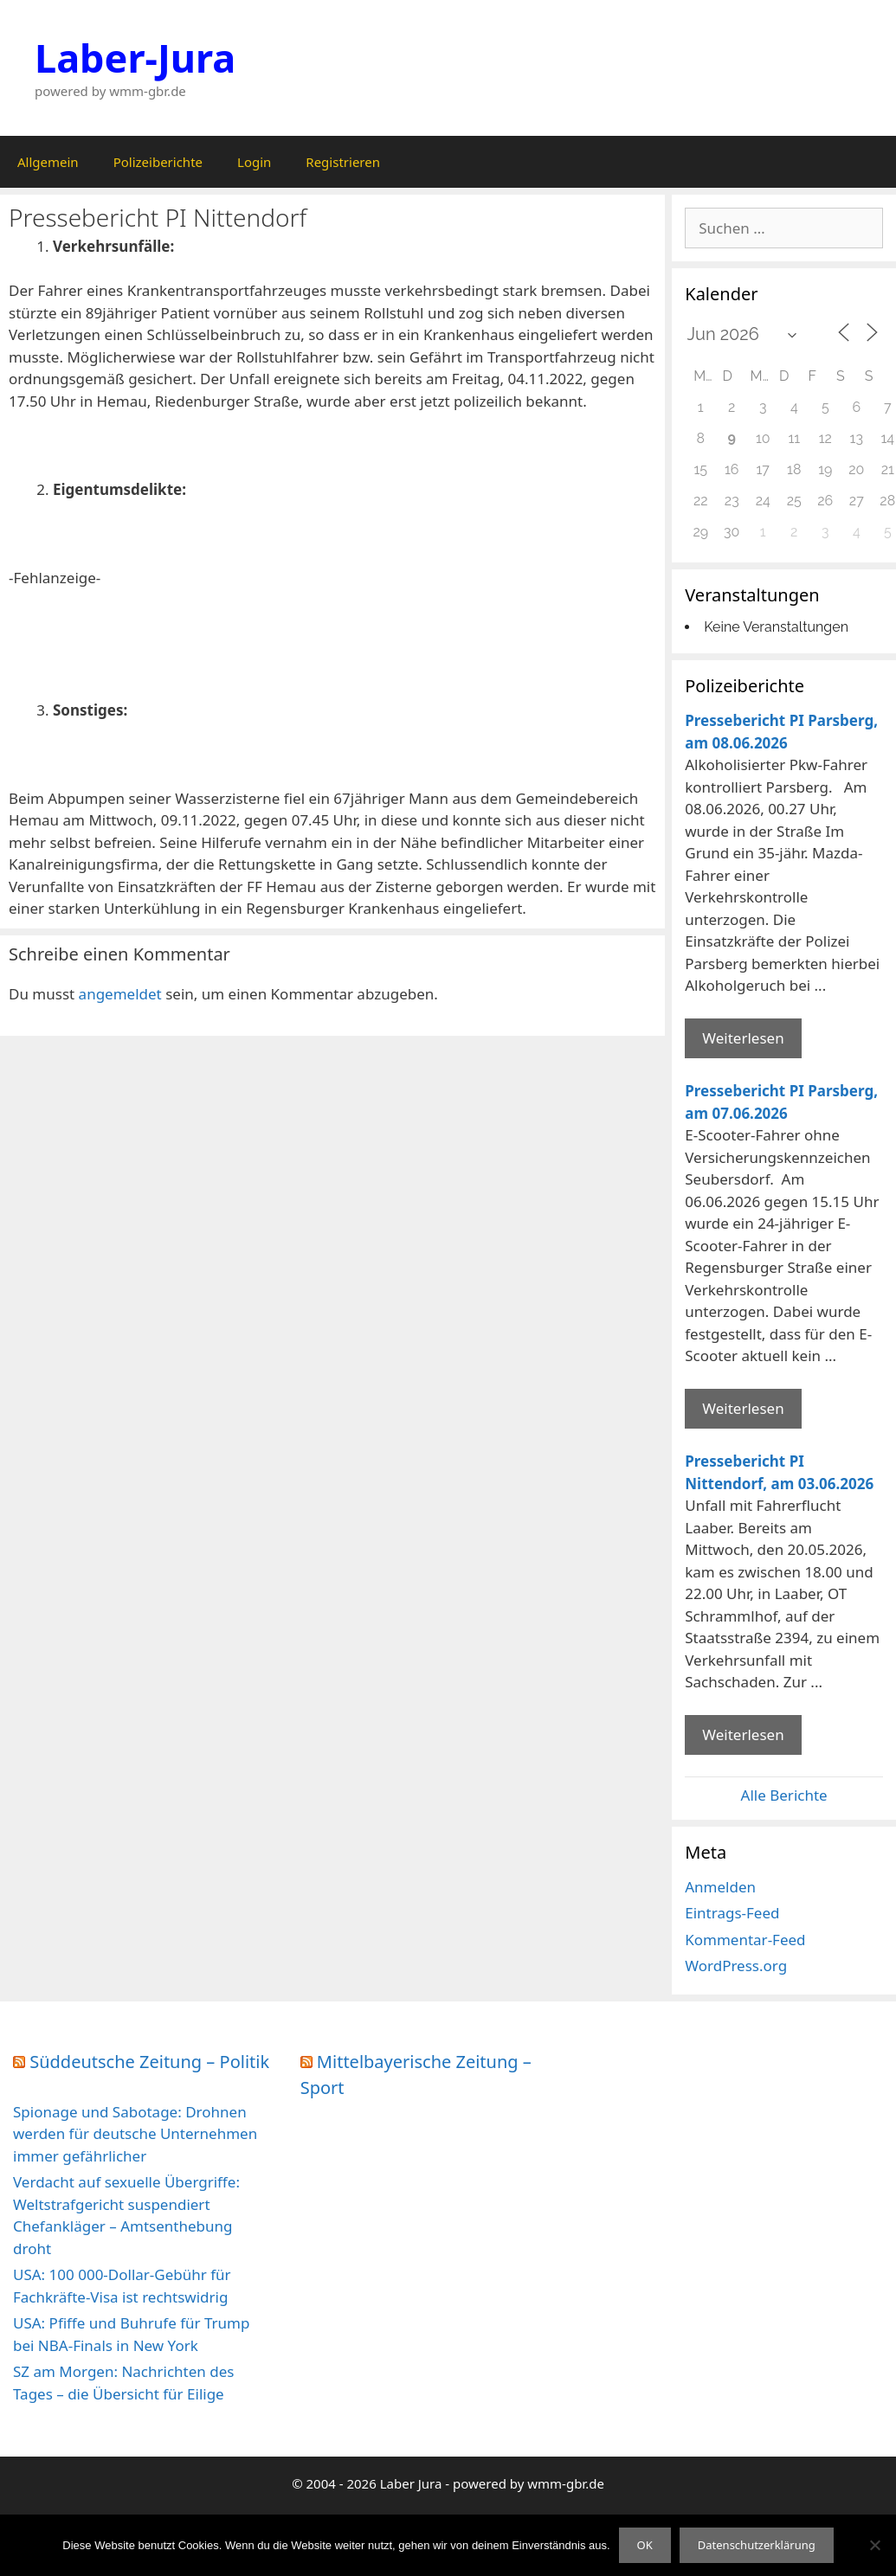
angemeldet (120, 994)
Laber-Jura (135, 57)
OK (645, 2545)
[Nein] (874, 2545)
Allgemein (48, 161)
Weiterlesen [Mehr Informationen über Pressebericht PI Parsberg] (742, 1038)
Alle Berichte (784, 1795)
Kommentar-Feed (745, 1940)
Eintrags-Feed (732, 1913)
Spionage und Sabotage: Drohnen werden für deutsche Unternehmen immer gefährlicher (135, 2134)
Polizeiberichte (158, 161)
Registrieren (343, 161)
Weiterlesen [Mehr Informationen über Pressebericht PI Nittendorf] (742, 1734)
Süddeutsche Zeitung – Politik (149, 2061)
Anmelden (720, 1887)
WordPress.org (736, 1965)
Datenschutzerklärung (756, 2545)
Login (254, 161)
